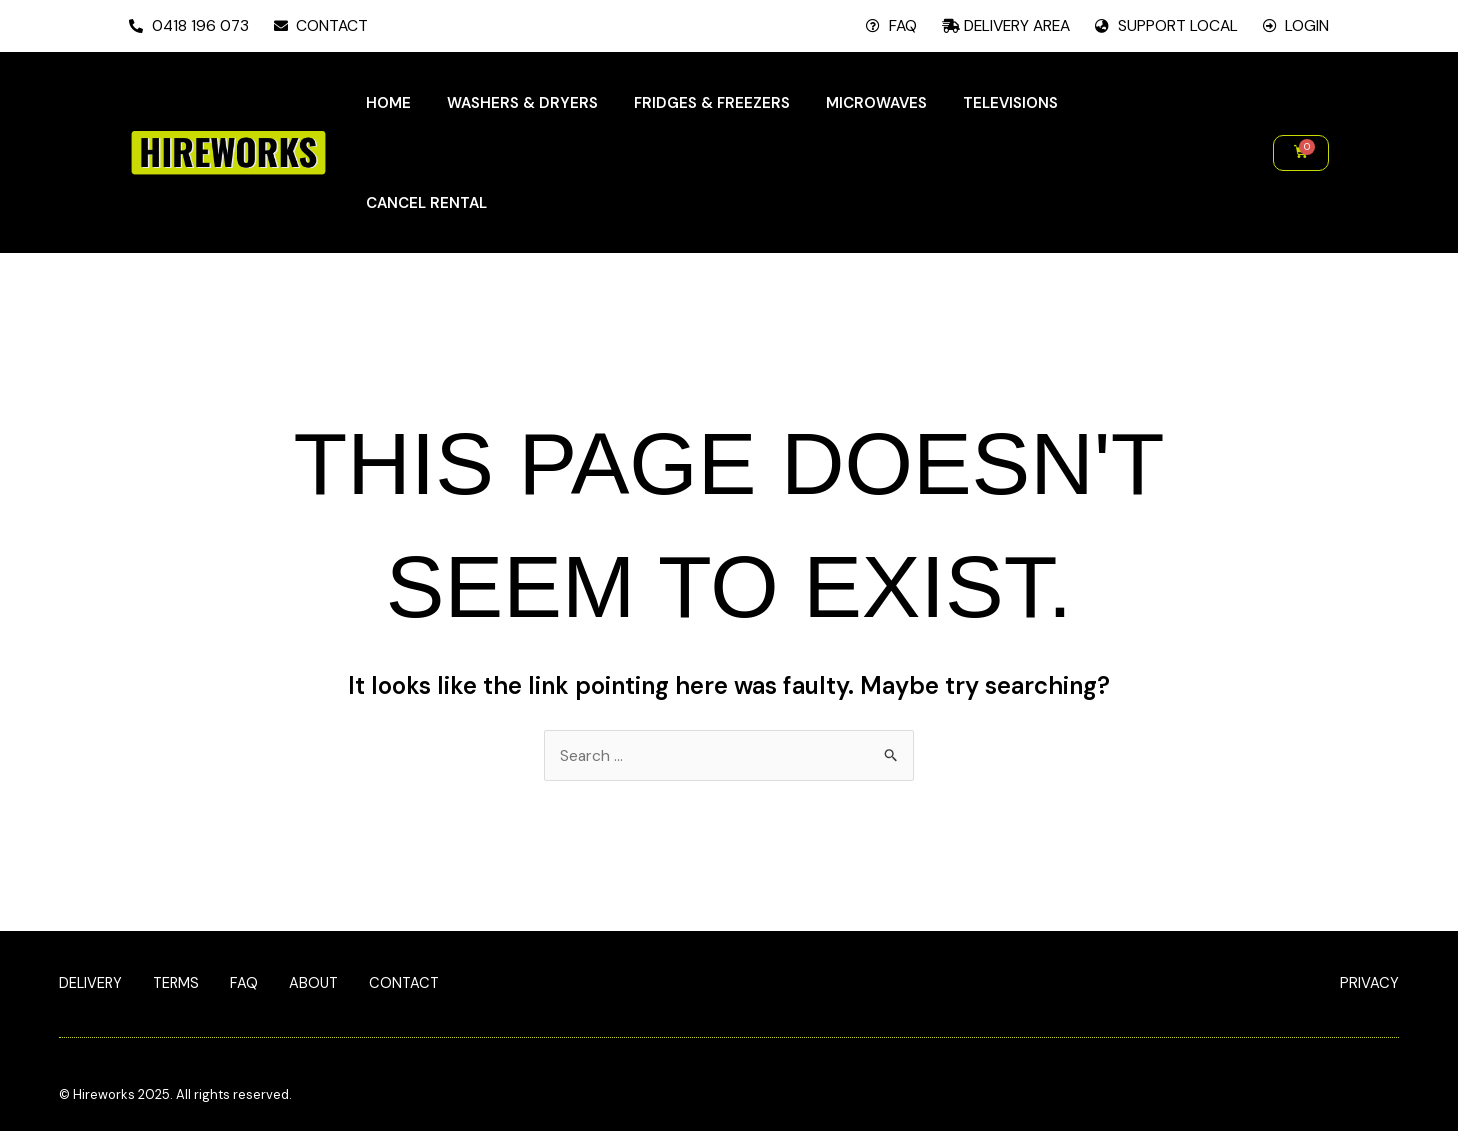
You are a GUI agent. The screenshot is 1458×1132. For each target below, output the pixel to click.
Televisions (1010, 103)
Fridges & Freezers (712, 103)
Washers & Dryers (522, 103)
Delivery (91, 985)
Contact (411, 985)
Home (388, 103)
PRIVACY (1369, 984)
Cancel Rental (426, 203)
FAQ (248, 985)
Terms (179, 985)
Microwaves (876, 103)
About (318, 985)
